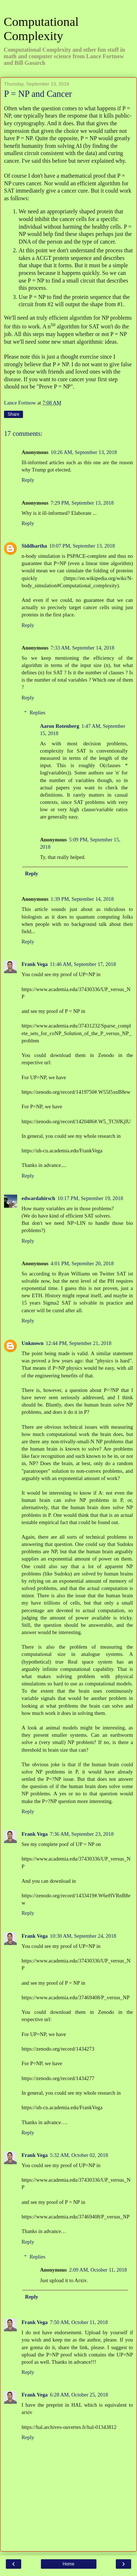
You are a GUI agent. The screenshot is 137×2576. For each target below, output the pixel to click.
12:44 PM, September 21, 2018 (78, 1343)
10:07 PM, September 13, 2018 (82, 546)
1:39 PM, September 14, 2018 (82, 899)
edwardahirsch (38, 1198)
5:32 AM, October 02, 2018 (79, 2155)
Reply (28, 480)
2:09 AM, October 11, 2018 (98, 2270)
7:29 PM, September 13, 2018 (82, 503)
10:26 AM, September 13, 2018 (84, 452)
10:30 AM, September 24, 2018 (83, 1936)
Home (68, 2564)
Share (13, 414)
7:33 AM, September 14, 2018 (82, 648)
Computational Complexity (41, 29)
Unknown (32, 1343)
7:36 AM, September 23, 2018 (82, 1834)
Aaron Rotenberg (59, 726)
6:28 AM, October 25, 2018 (79, 2395)
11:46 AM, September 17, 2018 (83, 964)
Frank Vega (35, 964)
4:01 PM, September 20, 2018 (82, 1263)
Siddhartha (34, 546)
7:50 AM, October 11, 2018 (79, 2322)
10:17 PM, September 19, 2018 (90, 1198)
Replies (37, 712)
